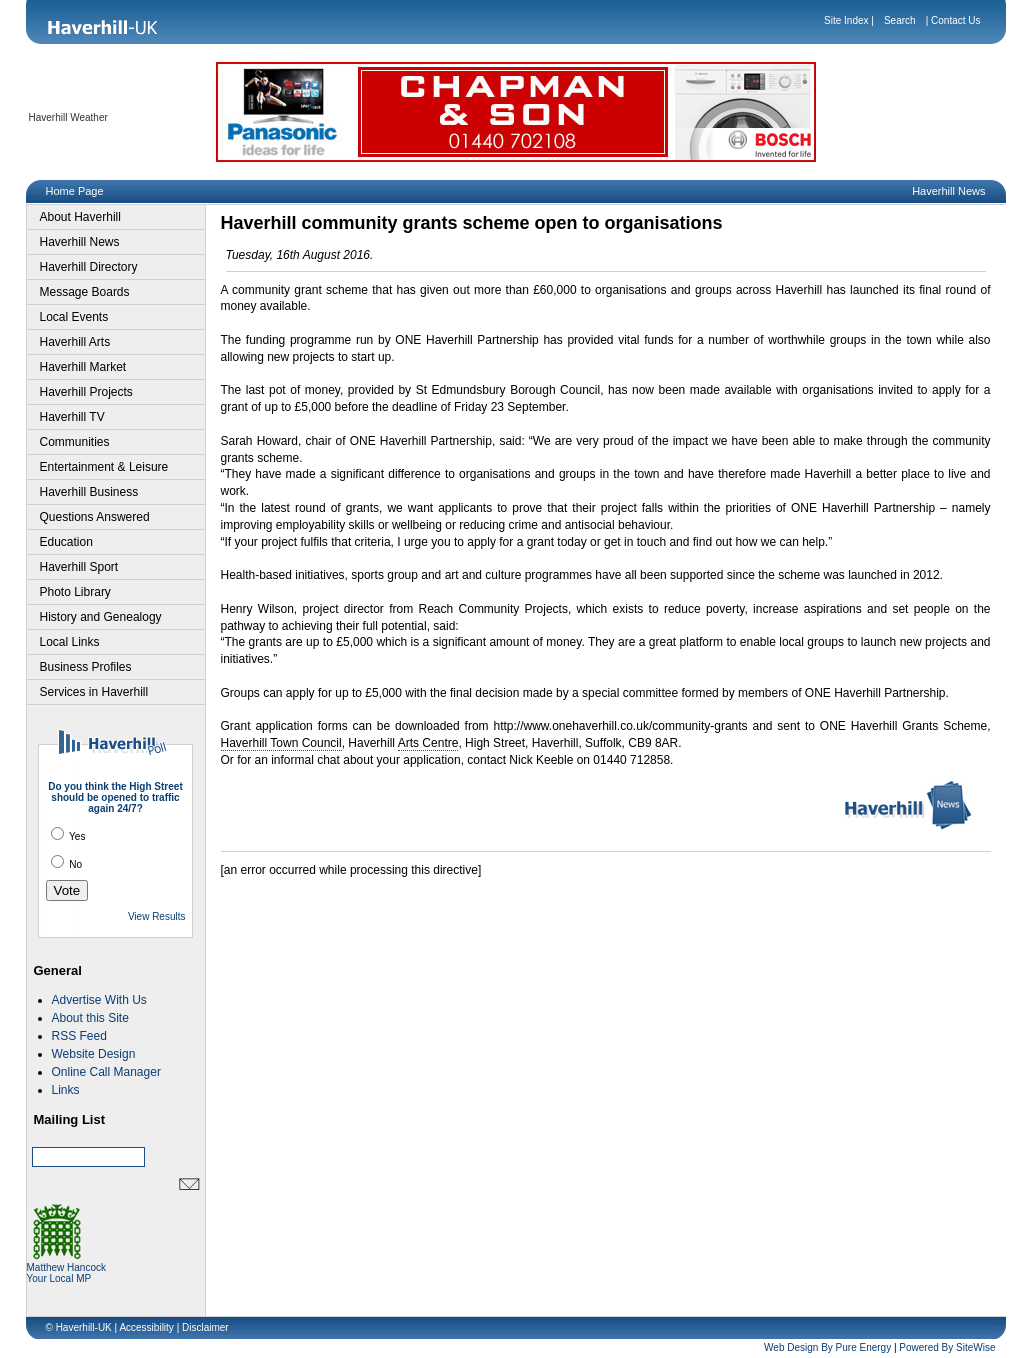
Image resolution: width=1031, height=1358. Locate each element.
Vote (67, 890)
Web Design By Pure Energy (827, 1347)
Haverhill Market (83, 367)
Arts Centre (428, 743)
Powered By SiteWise (947, 1347)
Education (66, 542)
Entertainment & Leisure (104, 467)
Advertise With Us (99, 1000)
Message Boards (85, 292)
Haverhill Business (89, 492)
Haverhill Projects (86, 392)
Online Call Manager (106, 1072)
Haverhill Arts (75, 342)
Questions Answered (95, 517)
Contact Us (955, 20)
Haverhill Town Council (281, 743)
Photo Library (75, 592)
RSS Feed (79, 1036)
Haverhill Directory (89, 267)
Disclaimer (205, 1327)
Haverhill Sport (79, 567)
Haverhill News (80, 242)
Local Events (74, 317)
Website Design (94, 1054)
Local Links (70, 642)
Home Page (75, 191)
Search (900, 20)
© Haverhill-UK (79, 1327)
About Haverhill (80, 217)
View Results (157, 916)
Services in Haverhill (94, 692)
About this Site (90, 1018)
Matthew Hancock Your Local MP (66, 1268)
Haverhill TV (72, 417)
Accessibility (146, 1327)
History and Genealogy (101, 617)
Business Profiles (86, 667)
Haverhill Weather (68, 117)
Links (66, 1090)
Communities (75, 442)
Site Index (846, 20)
